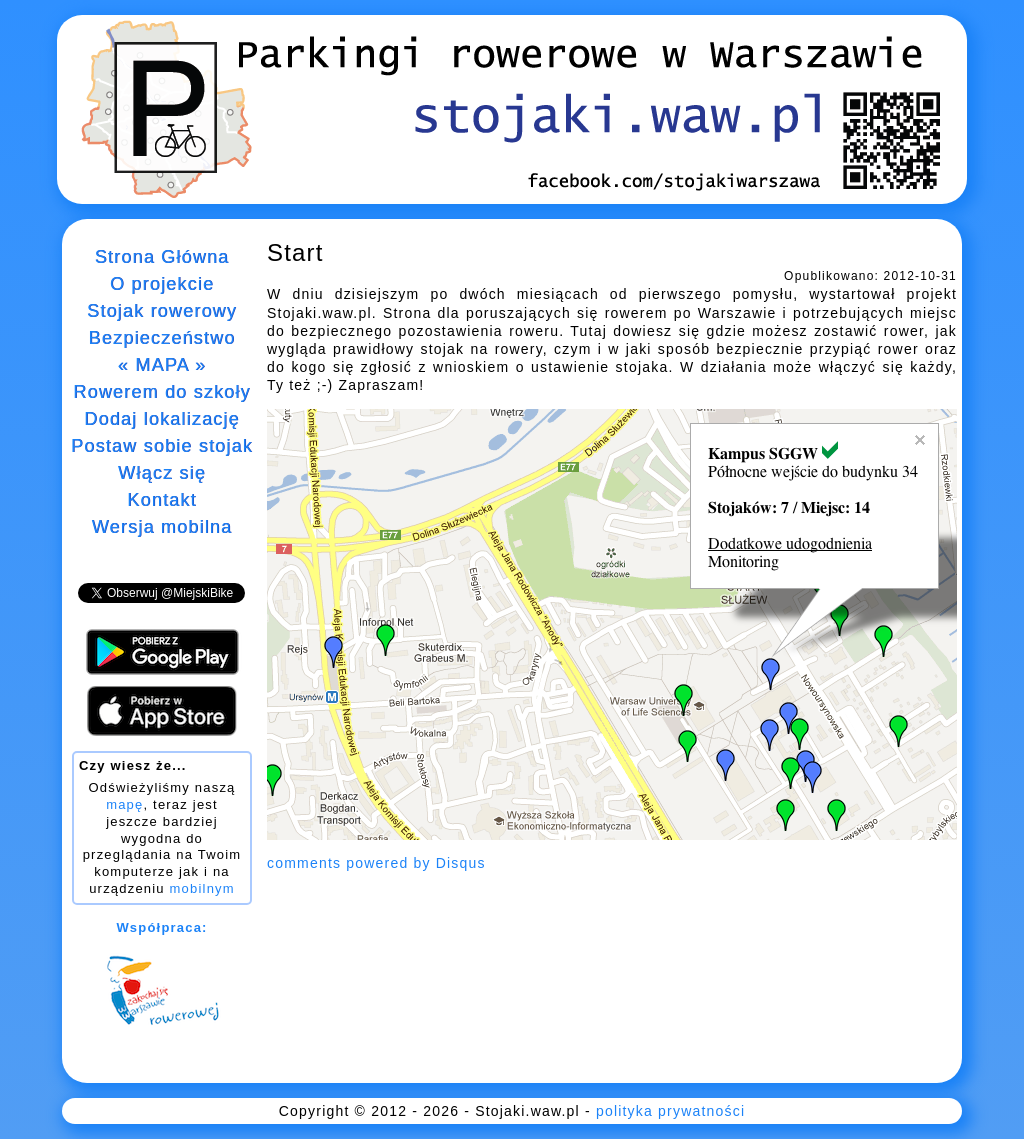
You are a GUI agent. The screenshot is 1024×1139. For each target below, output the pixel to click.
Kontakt (161, 500)
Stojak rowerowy (162, 311)
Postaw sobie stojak (162, 446)
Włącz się (162, 473)
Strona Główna (162, 257)
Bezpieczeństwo (162, 338)
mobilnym (202, 888)
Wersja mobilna (162, 527)
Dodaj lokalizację (161, 419)
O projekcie (162, 284)
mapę (124, 804)
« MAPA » (162, 365)
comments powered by (376, 863)
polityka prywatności (670, 1111)
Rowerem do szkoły (161, 392)
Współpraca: (161, 927)
